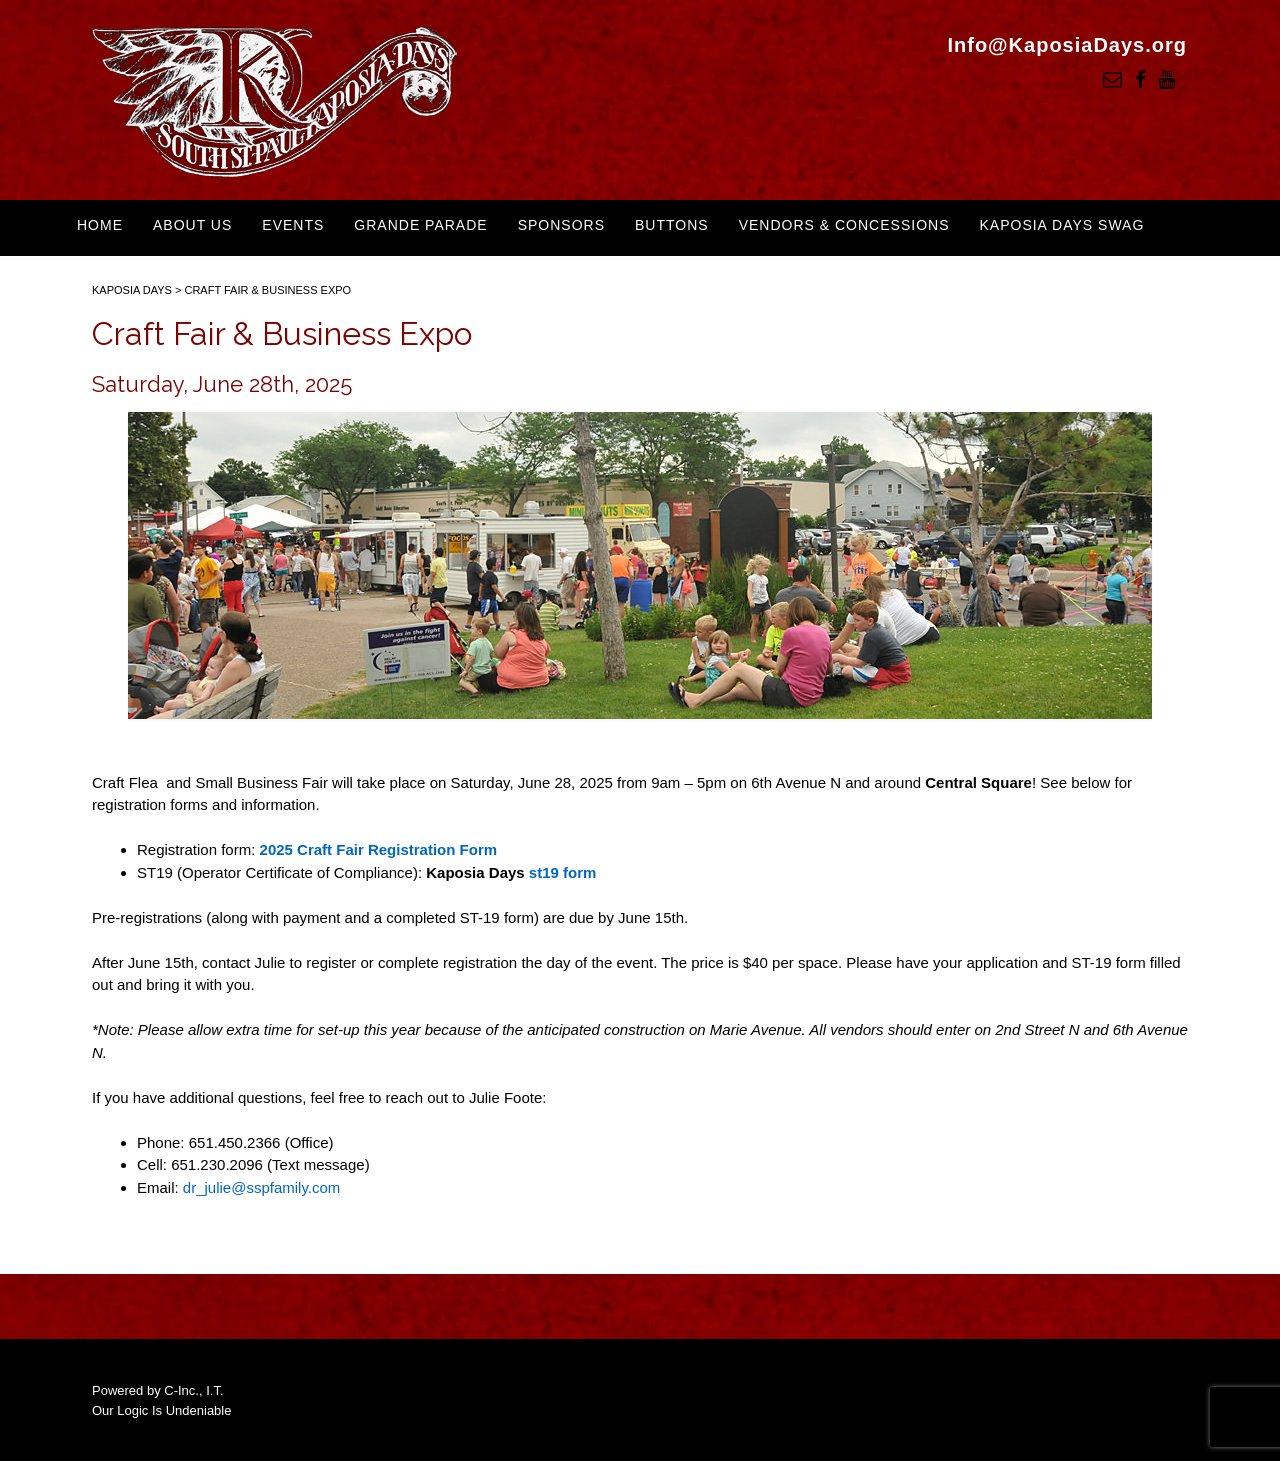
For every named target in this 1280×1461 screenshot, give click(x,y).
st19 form (563, 872)
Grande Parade (420, 225)
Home (100, 225)
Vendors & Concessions (844, 225)
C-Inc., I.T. (193, 1390)
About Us (192, 225)
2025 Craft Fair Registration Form (379, 849)
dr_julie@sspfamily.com (262, 1187)
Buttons (672, 225)
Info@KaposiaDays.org (1067, 45)
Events (293, 225)
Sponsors (561, 225)
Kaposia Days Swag (1061, 225)
